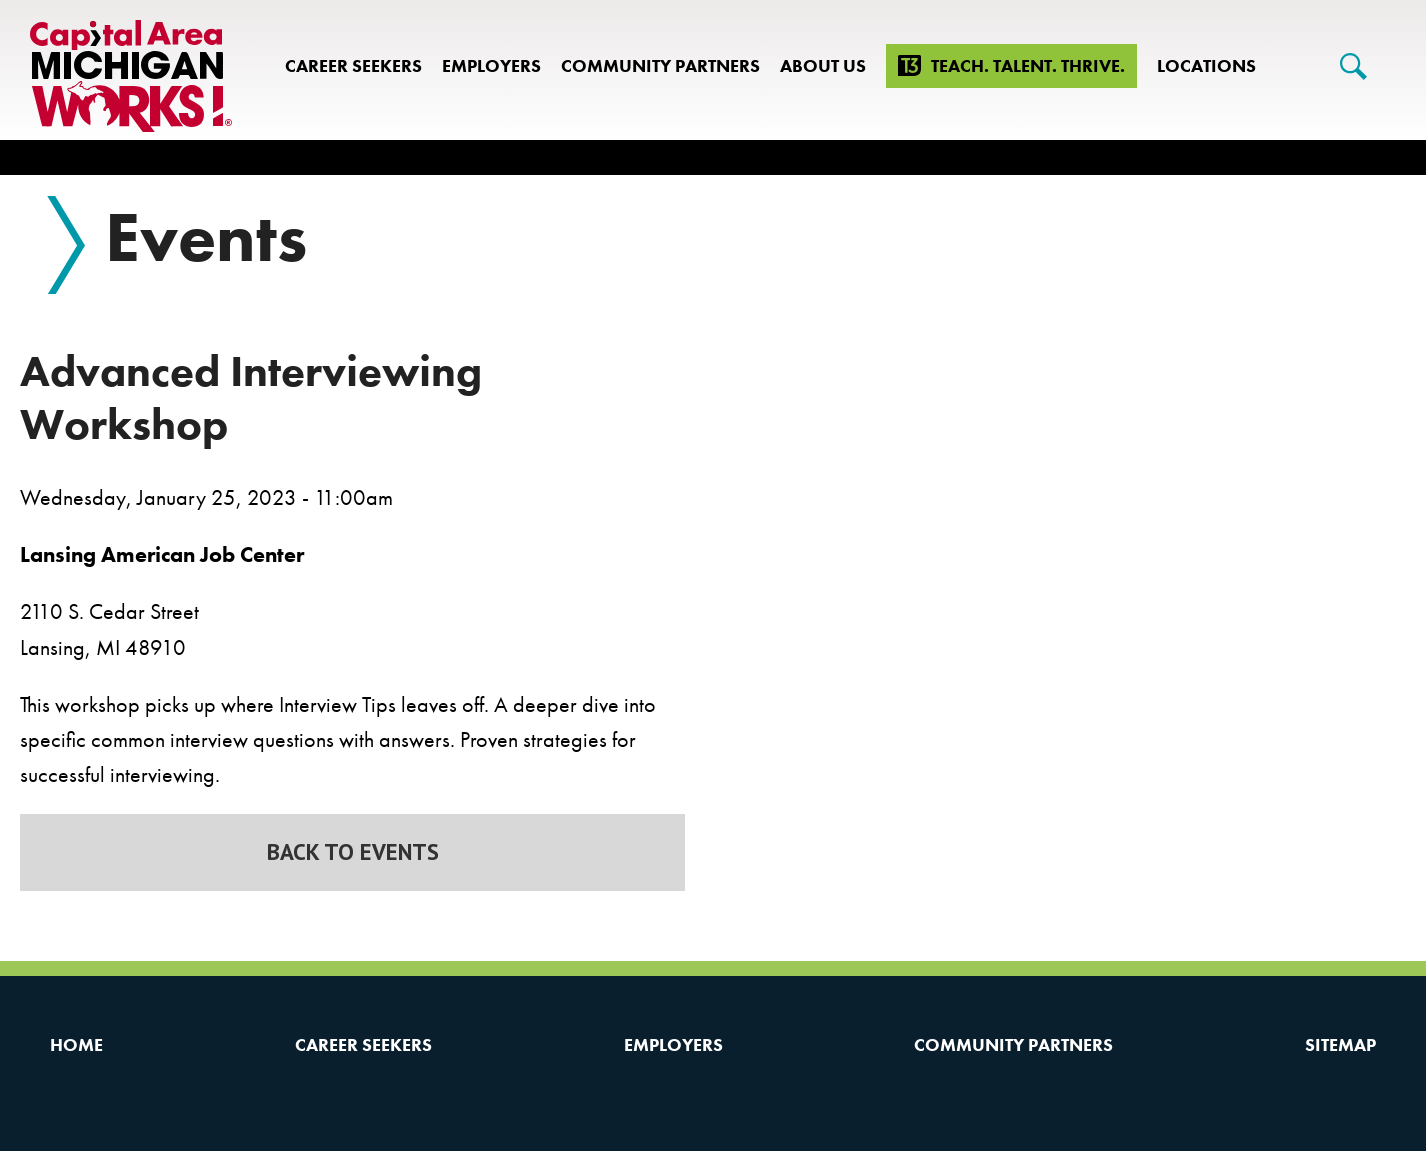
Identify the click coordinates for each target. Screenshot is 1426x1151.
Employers (491, 65)
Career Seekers (353, 65)
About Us (823, 65)
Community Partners (660, 65)
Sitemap (1340, 1044)
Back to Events (353, 851)
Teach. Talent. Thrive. (1028, 65)
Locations (1206, 65)
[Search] (1353, 66)
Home (76, 1044)
